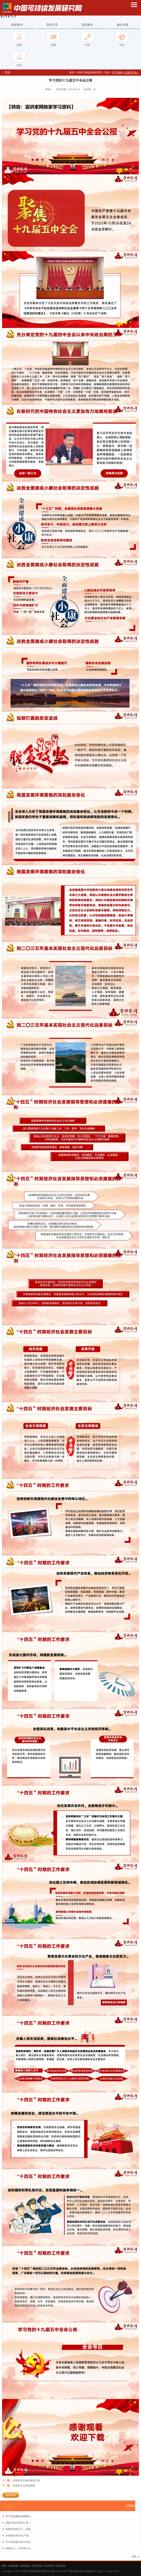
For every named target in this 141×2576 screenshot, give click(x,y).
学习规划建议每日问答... (18, 2542)
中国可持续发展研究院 (89, 72)
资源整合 (87, 24)
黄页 (4, 2565)
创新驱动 (17, 24)
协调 (53, 45)
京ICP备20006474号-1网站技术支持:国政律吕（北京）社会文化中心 (83, 2571)
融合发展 (123, 24)
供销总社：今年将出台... (18, 2548)
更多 (134, 2556)
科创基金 (25, 2565)
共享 (19, 65)
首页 (71, 72)
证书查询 (60, 2565)
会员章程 (13, 2565)
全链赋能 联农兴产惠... (17, 2535)
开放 (121, 45)
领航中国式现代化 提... (17, 2522)
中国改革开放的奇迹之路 (26, 2480)
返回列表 (11, 2495)
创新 (19, 45)
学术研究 (49, 2565)
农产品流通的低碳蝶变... (18, 2516)
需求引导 (52, 24)
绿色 (87, 45)
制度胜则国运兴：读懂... (18, 2529)
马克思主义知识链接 (23, 2485)
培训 (106, 72)
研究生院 (37, 2565)
